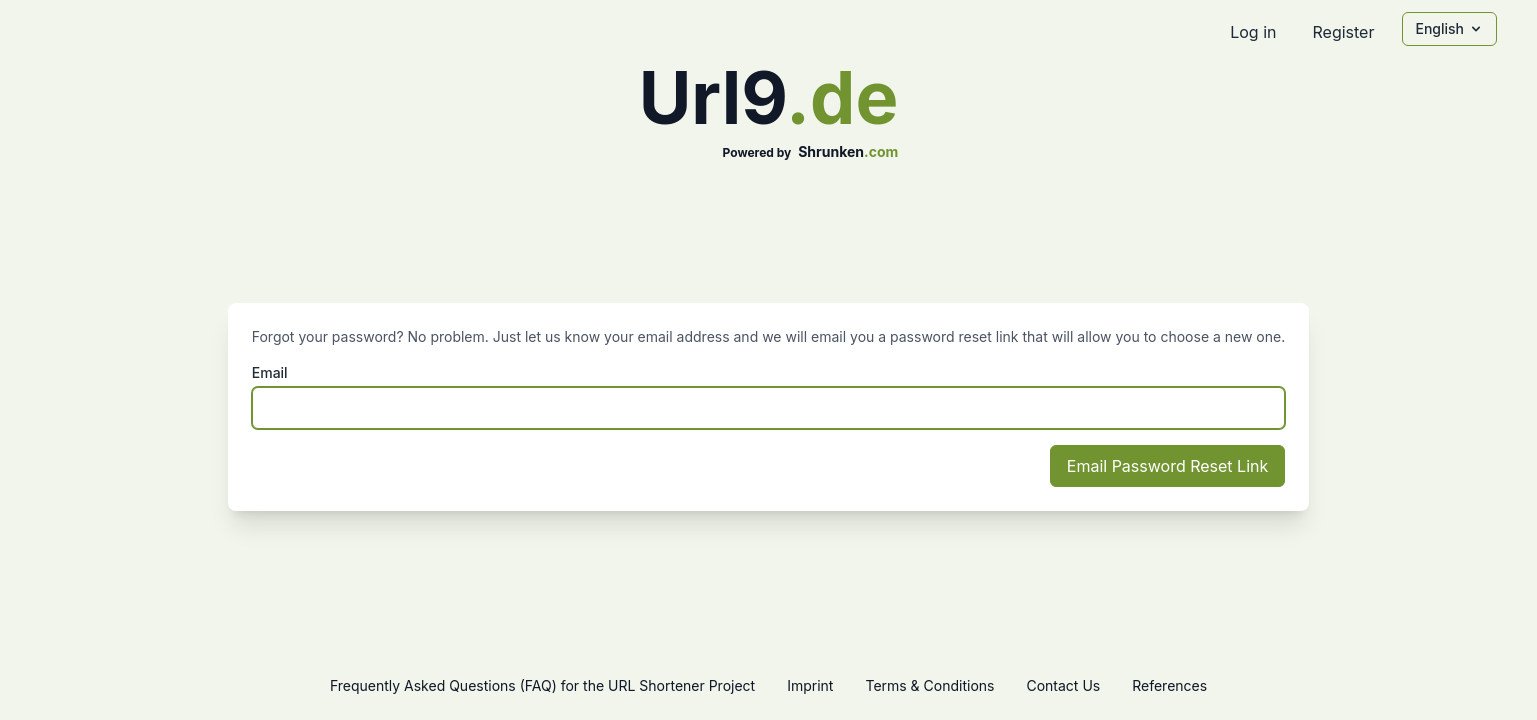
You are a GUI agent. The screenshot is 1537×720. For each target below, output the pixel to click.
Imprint (810, 685)
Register (1343, 32)
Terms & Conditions (929, 685)
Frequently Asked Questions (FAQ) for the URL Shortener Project (542, 685)
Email (270, 372)
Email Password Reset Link (1167, 466)
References (1169, 685)
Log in (1253, 32)
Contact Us (1063, 685)
